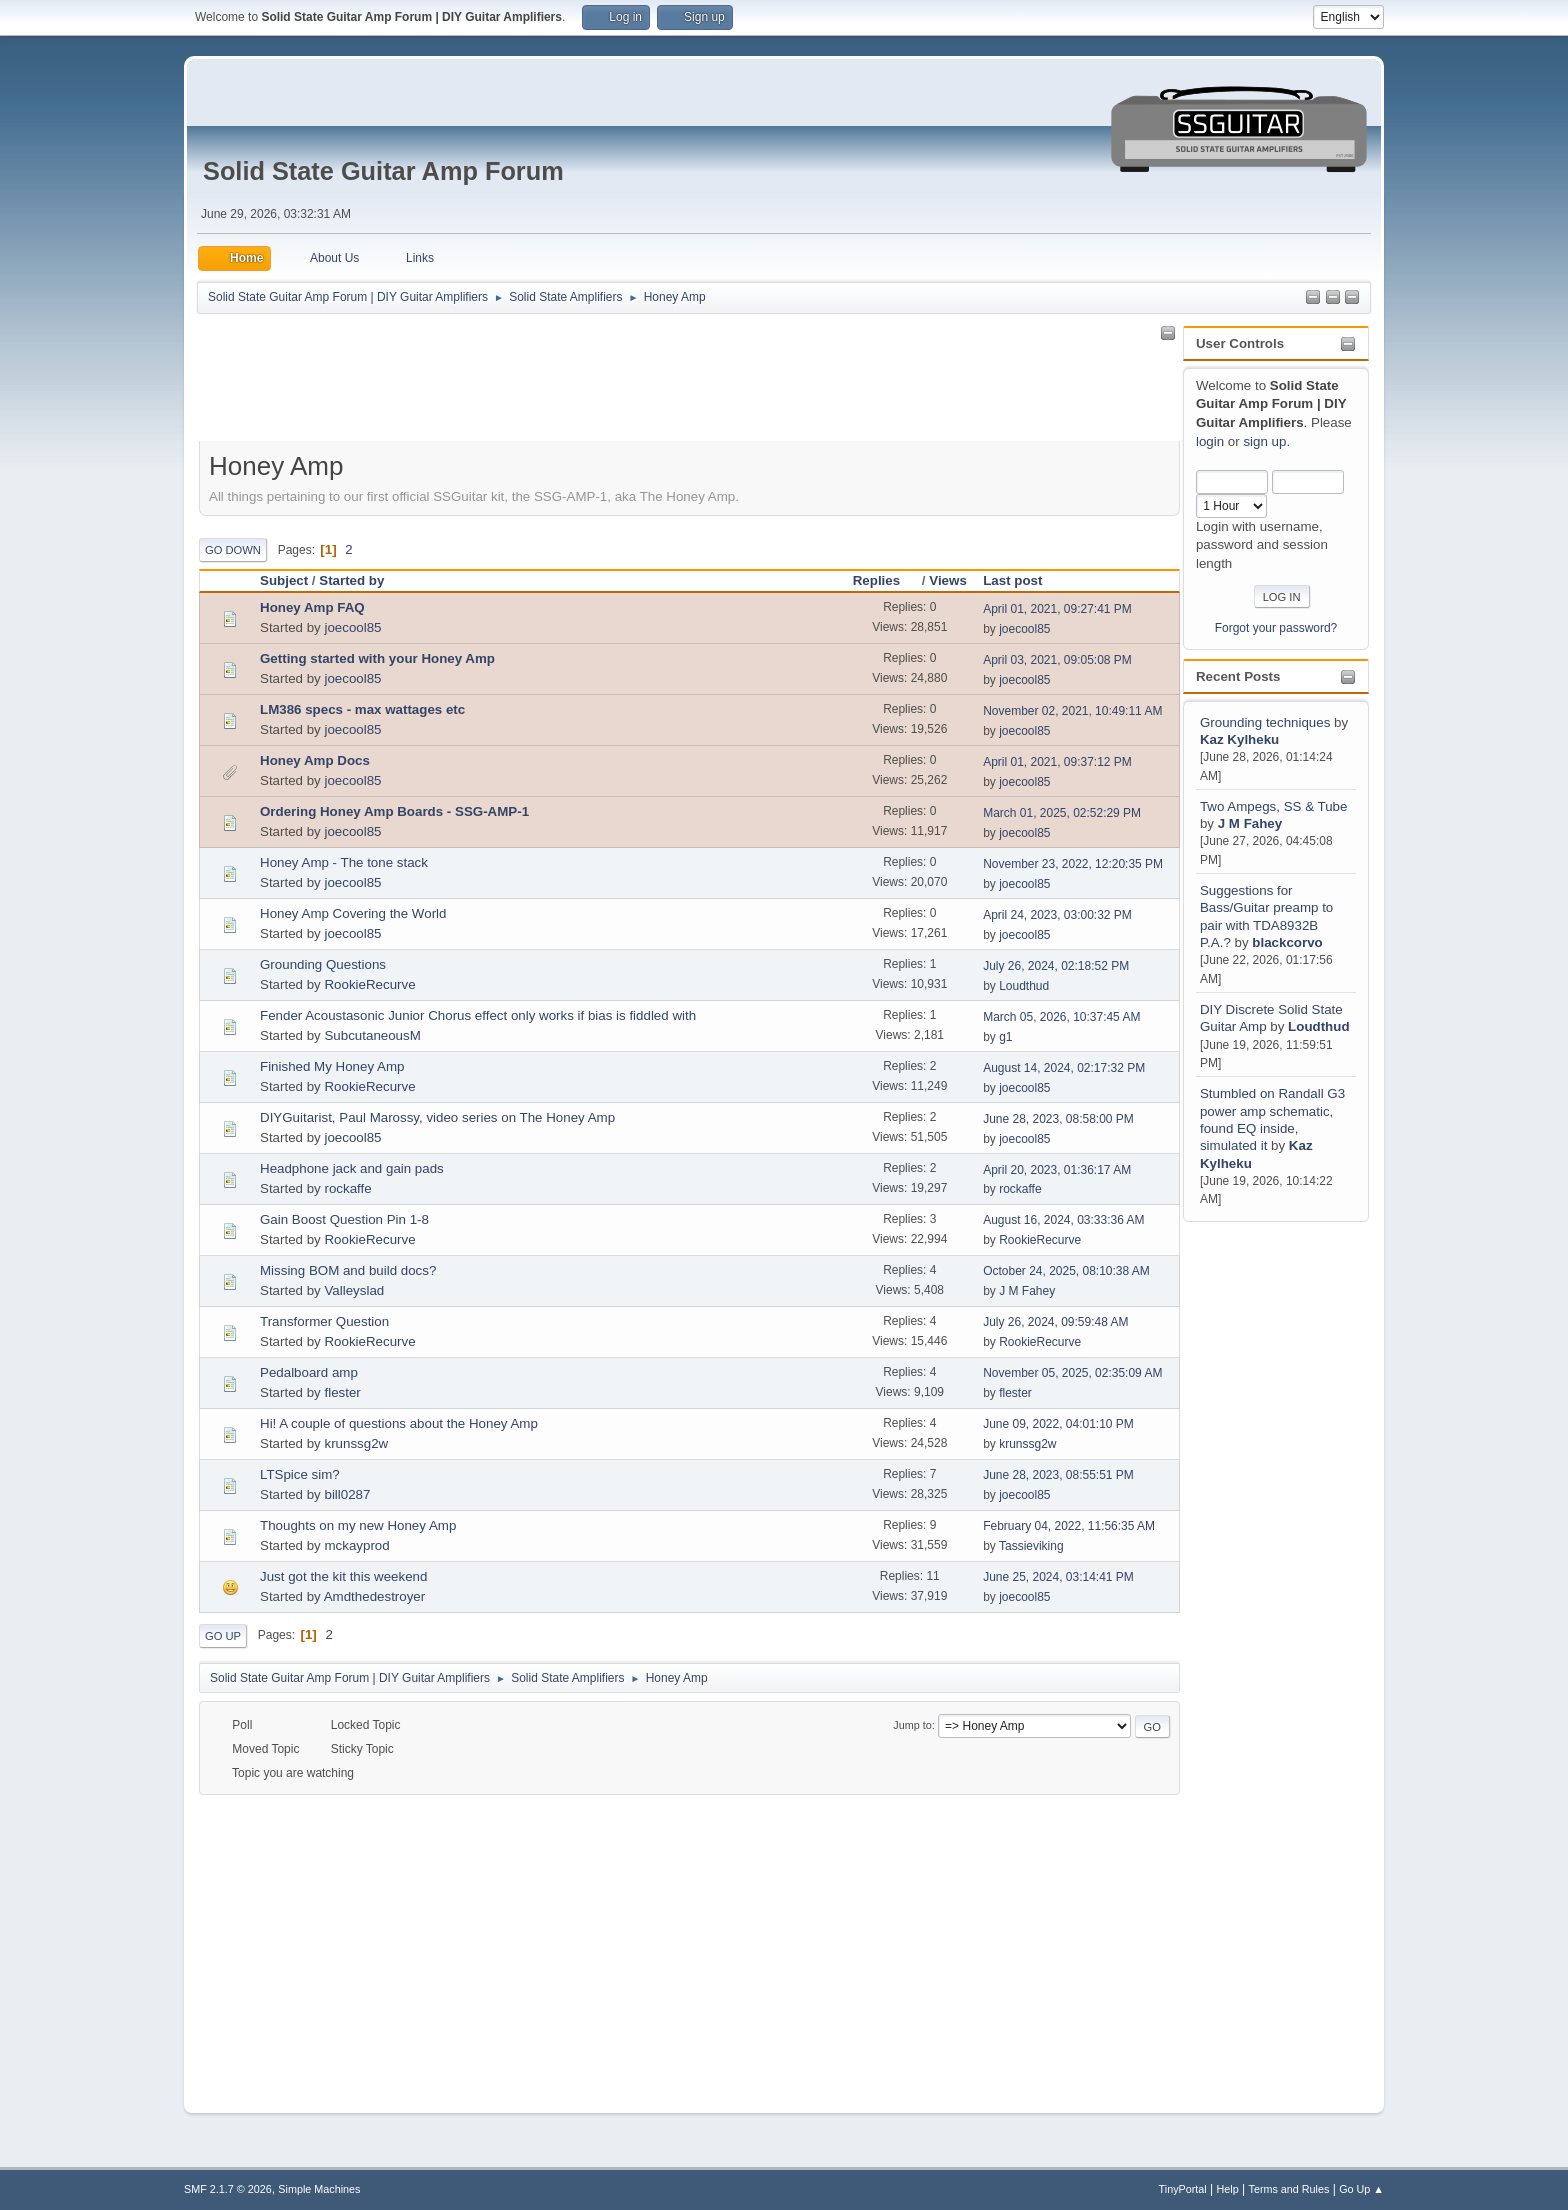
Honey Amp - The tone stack (344, 862)
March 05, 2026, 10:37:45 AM (1061, 1017)
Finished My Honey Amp (332, 1066)
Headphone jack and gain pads (352, 1168)
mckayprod (356, 1545)
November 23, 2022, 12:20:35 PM (1073, 864)
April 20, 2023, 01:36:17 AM (1057, 1170)
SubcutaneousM (372, 1035)
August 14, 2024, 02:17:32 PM (1064, 1068)
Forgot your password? (1276, 628)
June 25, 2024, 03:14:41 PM (1058, 1577)
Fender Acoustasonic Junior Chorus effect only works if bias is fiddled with (478, 1015)
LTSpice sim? (300, 1474)
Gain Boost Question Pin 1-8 (344, 1219)
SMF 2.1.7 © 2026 (228, 2189)
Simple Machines (319, 2189)
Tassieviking (1031, 1546)
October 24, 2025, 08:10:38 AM (1066, 1271)
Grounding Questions (323, 964)
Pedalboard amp (309, 1372)
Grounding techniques (1265, 722)
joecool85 (352, 627)
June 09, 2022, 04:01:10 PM (1058, 1424)
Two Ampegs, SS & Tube (1273, 806)
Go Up (223, 1636)
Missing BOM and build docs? (348, 1270)
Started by (351, 580)
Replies (885, 580)
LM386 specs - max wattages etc (362, 709)
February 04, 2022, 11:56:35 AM (1069, 1526)
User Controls (1240, 343)
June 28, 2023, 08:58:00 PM (1058, 1119)
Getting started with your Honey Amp (377, 658)
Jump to (912, 1725)
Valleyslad (354, 1290)
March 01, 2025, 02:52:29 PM (1062, 813)
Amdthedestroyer (375, 1596)
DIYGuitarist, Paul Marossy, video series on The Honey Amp (437, 1117)
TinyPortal (1183, 2189)
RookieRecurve (369, 984)
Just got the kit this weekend (343, 1576)
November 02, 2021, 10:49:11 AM (1072, 711)
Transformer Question (324, 1321)
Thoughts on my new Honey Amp (358, 1525)
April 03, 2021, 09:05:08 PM (1057, 660)
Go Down (233, 550)
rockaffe (347, 1188)
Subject (284, 580)
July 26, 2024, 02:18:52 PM (1056, 966)
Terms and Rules (1289, 2189)
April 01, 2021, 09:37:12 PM (1057, 762)
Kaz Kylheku (1239, 739)
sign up (1264, 441)
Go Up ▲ (1361, 2189)
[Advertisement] (1263, 1526)
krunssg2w (356, 1443)
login (1210, 441)
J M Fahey (1250, 823)
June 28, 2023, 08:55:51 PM (1058, 1475)
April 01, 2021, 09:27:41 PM (1057, 609)
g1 (1005, 1037)
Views (948, 580)
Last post (1012, 580)
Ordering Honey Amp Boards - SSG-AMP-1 (394, 811)
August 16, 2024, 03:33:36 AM (1063, 1220)
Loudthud (1318, 1026)
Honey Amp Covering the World (353, 913)
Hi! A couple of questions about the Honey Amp (399, 1423)
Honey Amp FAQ (312, 607)
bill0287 (347, 1494)
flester (342, 1392)
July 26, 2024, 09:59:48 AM (1055, 1322)
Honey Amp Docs (315, 760)
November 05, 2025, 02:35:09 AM (1072, 1373)
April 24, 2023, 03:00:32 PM (1057, 915)
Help (1228, 2189)
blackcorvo (1287, 942)
